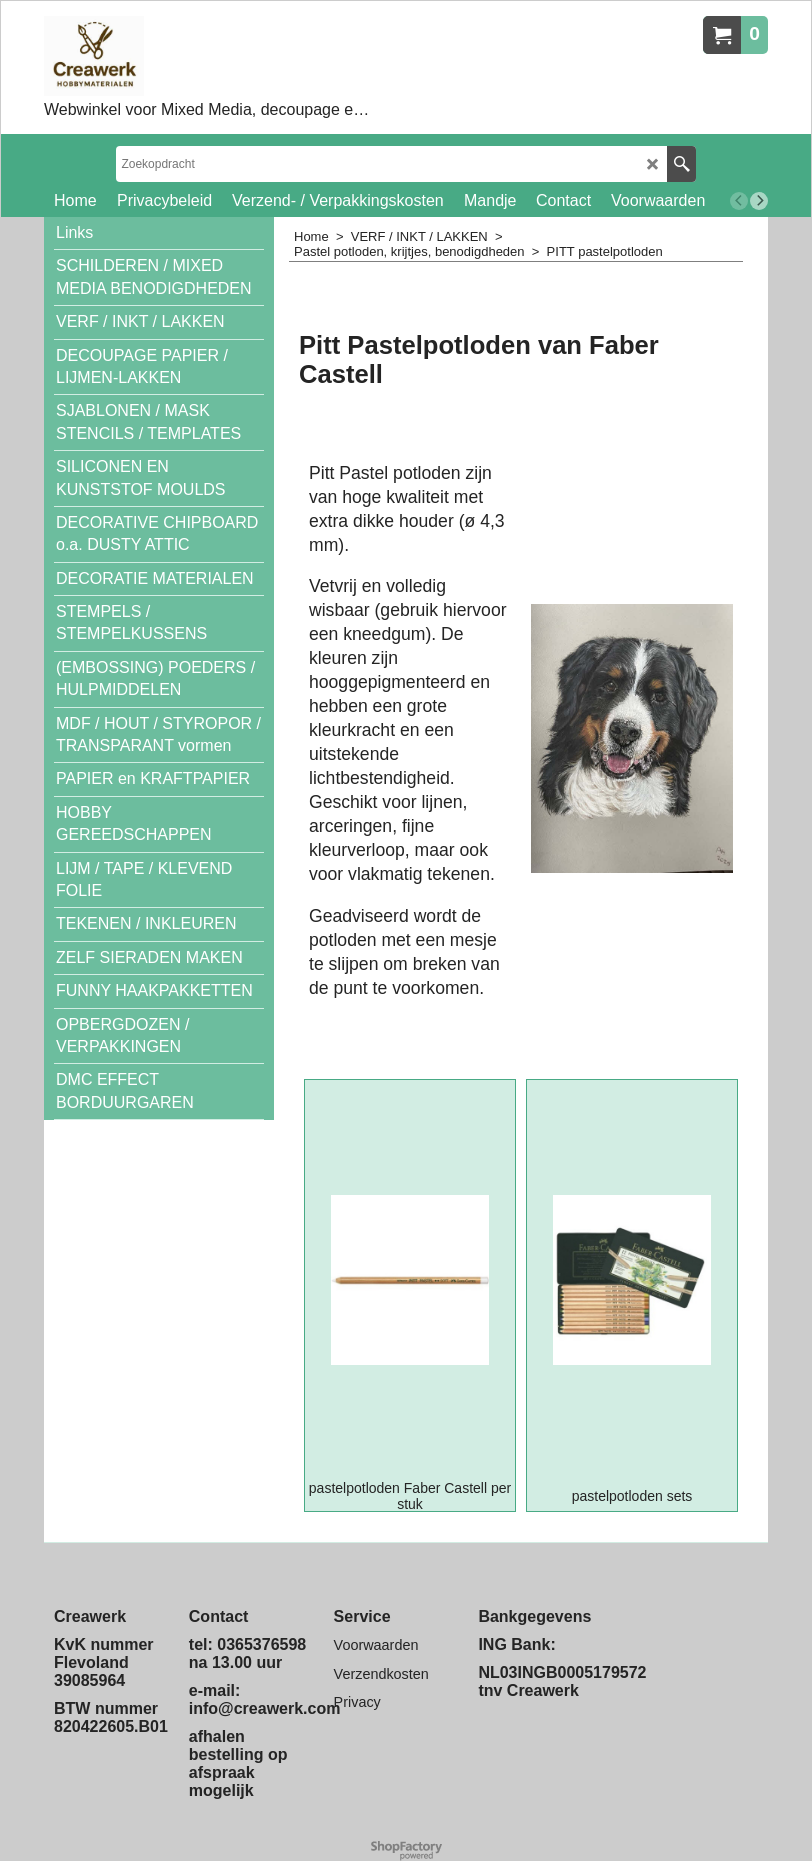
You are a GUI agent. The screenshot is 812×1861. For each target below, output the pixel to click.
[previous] (739, 201)
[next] (759, 201)
